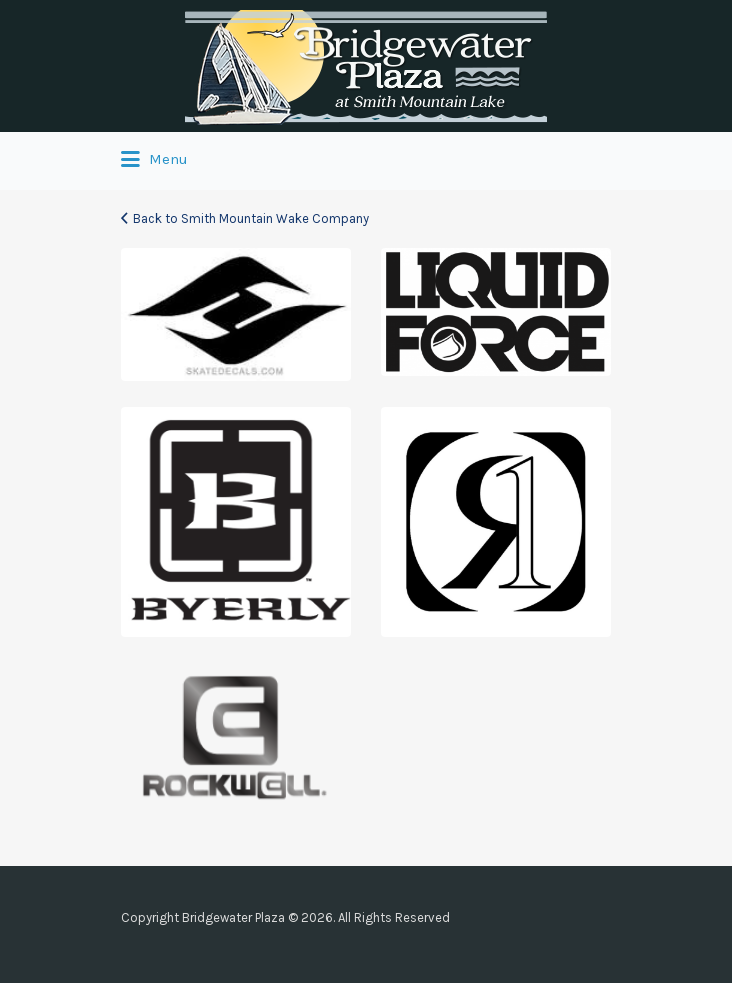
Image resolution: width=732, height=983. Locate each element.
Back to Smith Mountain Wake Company (251, 218)
